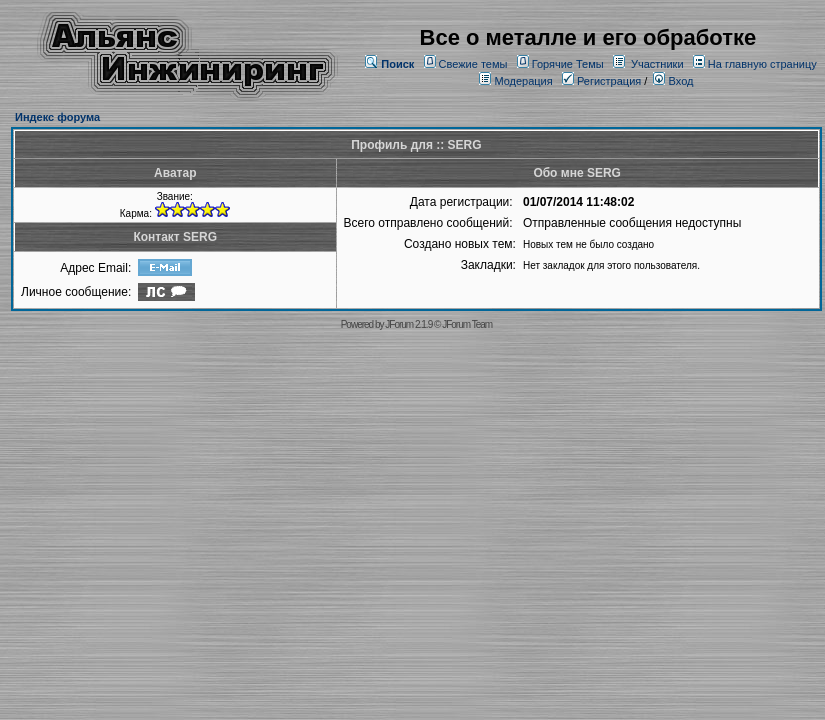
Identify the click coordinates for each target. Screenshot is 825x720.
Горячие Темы (568, 64)
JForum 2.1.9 (408, 324)
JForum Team (467, 324)
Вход (673, 81)
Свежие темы (473, 64)
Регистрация (601, 81)
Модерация (523, 81)
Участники (657, 64)
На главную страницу (762, 64)
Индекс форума (57, 117)
